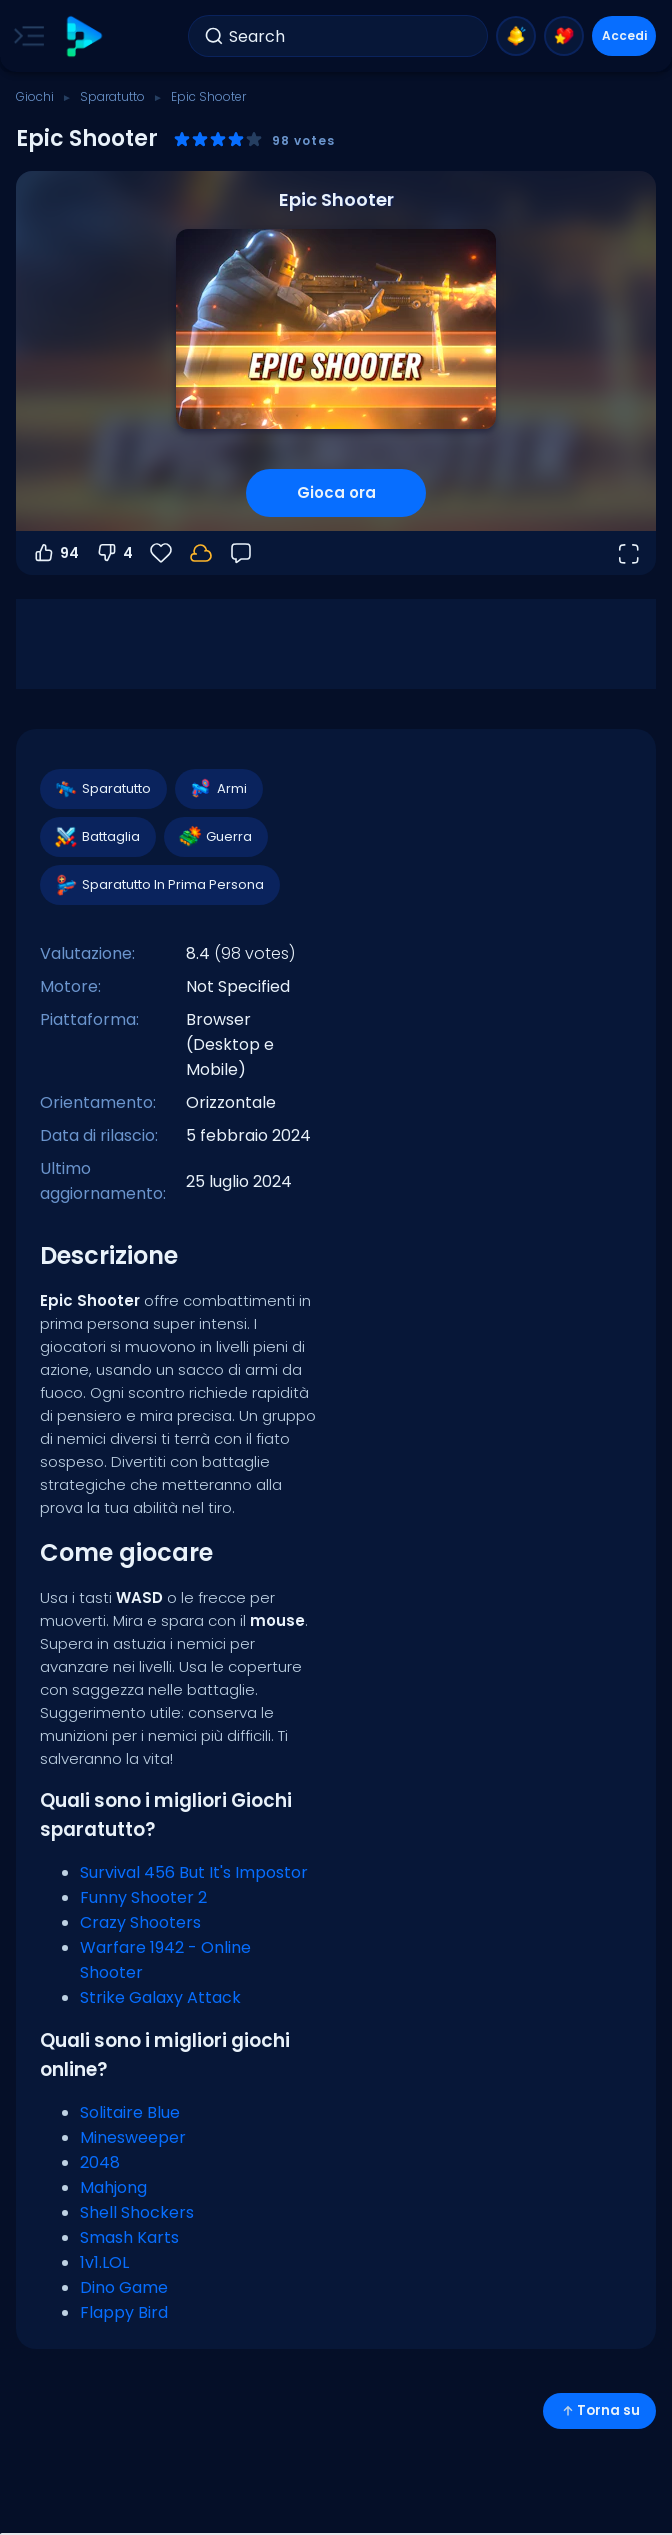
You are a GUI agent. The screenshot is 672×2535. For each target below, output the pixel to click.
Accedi (624, 35)
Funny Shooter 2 (143, 1897)
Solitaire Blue (130, 2112)
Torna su (599, 2410)
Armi (218, 789)
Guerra (215, 837)
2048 (100, 2162)
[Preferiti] (161, 553)
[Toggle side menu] (25, 36)
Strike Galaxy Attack (160, 1997)
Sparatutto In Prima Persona (159, 885)
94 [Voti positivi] (55, 553)
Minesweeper (133, 2137)
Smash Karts (129, 2237)
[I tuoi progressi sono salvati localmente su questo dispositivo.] (201, 553)
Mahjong (113, 2187)
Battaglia (97, 837)
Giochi (35, 96)
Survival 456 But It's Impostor (194, 1872)
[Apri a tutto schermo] (628, 553)
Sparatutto (112, 96)
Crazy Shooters (140, 1922)
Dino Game (124, 2287)
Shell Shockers (137, 2212)
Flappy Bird (124, 2312)
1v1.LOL (104, 2262)
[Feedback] (241, 553)
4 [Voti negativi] (114, 553)
